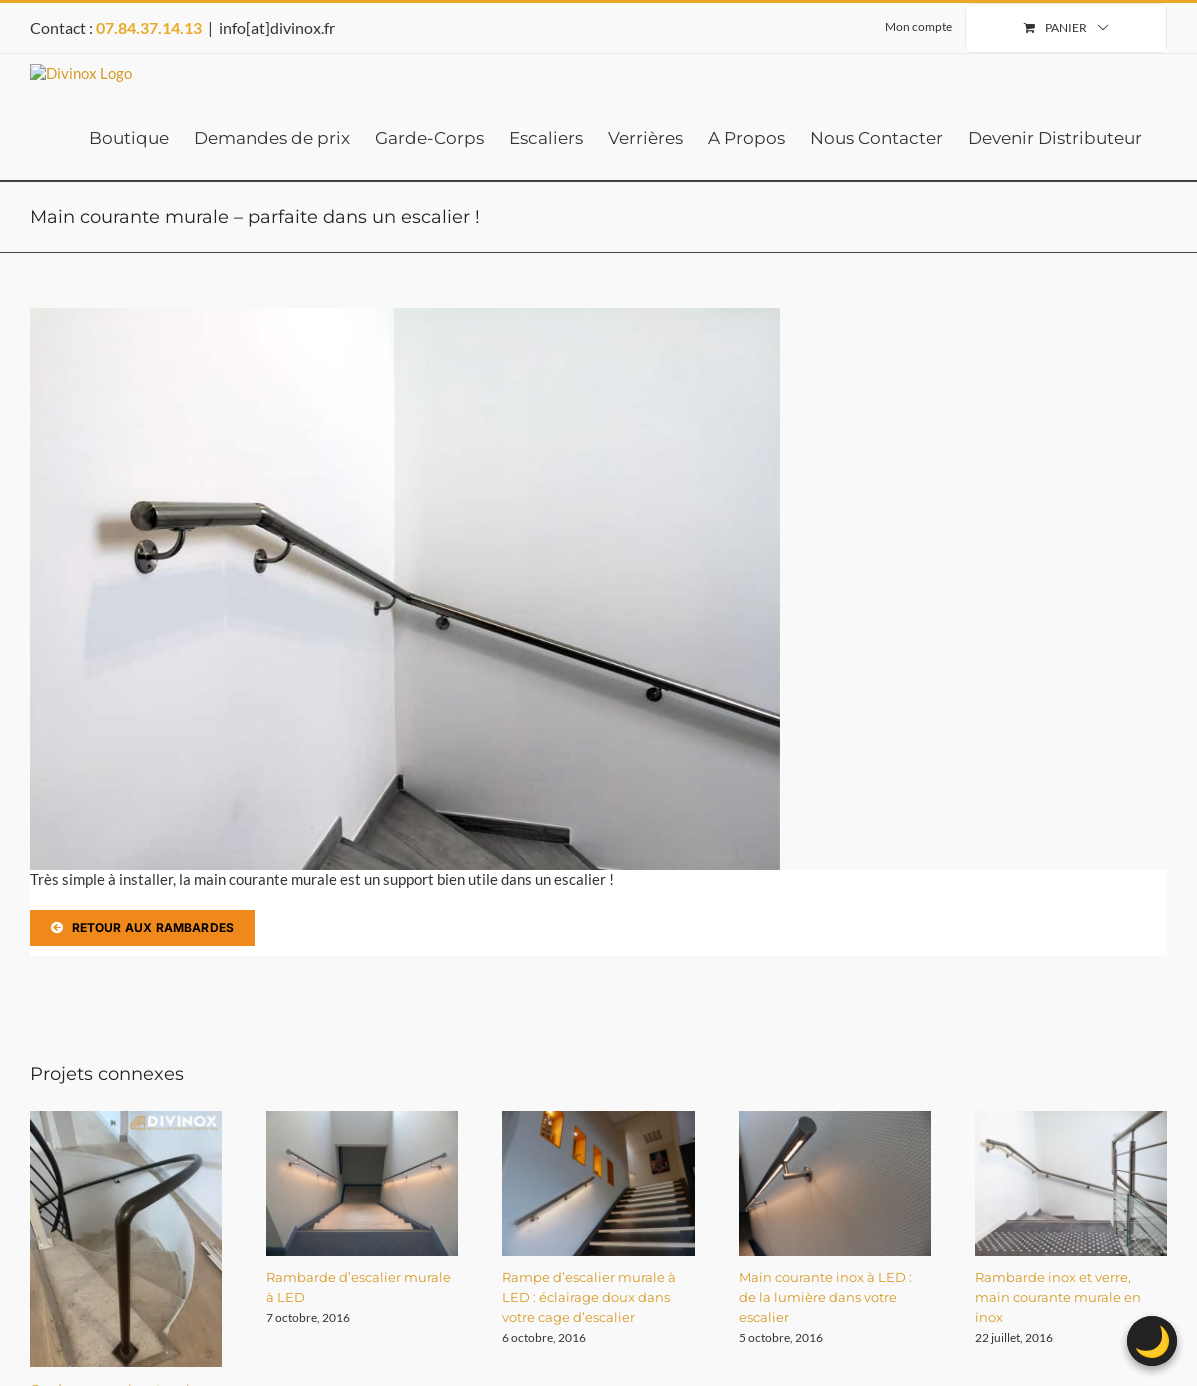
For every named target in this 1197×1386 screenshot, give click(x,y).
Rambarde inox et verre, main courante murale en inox (1058, 1297)
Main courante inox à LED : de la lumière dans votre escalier (825, 1297)
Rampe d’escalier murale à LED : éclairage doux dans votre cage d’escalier (589, 1297)
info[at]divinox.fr (277, 27)
